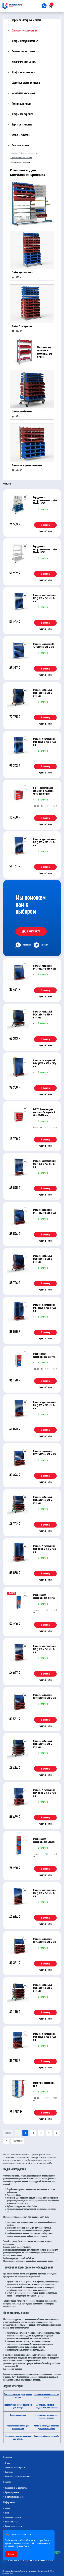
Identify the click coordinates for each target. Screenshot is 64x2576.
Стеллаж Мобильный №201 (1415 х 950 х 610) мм (42, 693)
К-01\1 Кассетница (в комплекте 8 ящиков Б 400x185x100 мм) (43, 790)
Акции (7, 2508)
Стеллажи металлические (24, 30)
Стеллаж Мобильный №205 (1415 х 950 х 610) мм (42, 1744)
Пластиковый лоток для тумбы (46, 2436)
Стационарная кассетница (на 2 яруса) (44, 1355)
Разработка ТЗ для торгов (16, 2487)
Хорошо (11, 2554)
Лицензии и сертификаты (15, 2467)
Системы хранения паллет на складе (46, 2396)
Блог (7, 2512)
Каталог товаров (27, 153)
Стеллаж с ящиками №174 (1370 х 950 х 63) (44, 1940)
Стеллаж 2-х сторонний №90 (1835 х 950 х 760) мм (44, 2036)
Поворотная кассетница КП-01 (43, 2084)
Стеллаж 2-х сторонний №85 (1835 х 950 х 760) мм (44, 741)
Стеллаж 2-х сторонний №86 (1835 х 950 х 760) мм (44, 1063)
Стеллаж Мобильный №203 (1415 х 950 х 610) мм (42, 1258)
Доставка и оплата (13, 2517)
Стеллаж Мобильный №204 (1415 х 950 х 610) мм (42, 1500)
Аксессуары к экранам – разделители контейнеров (47, 2406)
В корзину (45, 524)
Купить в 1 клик (45, 531)
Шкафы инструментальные (25, 41)
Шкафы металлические (23, 72)
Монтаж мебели (11, 2521)
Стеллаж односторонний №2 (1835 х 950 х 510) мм (44, 842)
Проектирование (12, 2492)
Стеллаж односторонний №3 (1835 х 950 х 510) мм (44, 1163)
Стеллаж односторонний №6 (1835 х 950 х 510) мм (44, 1893)
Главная (13, 153)
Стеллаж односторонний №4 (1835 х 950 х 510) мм (44, 1405)
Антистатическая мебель (24, 62)
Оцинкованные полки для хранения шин (18, 2427)
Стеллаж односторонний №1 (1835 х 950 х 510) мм (44, 598)
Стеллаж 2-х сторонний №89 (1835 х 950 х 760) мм (44, 1793)
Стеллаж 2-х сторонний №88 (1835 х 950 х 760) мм (44, 1549)
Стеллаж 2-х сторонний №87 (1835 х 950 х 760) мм (44, 1307)
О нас (7, 2463)
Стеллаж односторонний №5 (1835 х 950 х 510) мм (44, 1649)
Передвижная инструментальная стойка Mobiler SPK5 (45, 549)
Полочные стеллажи (18, 2415)
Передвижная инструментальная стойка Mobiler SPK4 (45, 500)
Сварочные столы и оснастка (26, 83)
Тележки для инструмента (24, 51)
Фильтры (7, 484)
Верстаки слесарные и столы (26, 20)
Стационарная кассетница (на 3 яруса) (44, 1596)
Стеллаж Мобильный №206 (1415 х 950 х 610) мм (42, 1988)
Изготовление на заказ (14, 2496)
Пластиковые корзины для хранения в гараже (46, 2417)
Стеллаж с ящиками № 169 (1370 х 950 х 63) (43, 646)
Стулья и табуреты (20, 135)
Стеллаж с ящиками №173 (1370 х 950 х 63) (44, 1696)
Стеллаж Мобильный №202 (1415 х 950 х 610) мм (42, 1014)
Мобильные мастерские (23, 93)
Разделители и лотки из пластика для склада (18, 2406)
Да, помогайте (31, 931)
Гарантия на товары (13, 2526)
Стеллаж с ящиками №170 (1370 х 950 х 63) (44, 967)
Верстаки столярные (22, 124)
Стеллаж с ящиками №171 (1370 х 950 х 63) (44, 1211)
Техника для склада (21, 103)
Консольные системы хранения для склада (18, 2437)
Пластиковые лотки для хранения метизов (18, 2396)
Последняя (17, 2140)
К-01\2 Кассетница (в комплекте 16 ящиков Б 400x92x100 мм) (44, 1112)
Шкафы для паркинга (22, 114)
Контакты (9, 2472)
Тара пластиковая (20, 145)
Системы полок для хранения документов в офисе (46, 2427)
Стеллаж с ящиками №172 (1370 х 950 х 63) (44, 1453)
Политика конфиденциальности (18, 2476)
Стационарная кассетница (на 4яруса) (44, 1840)
